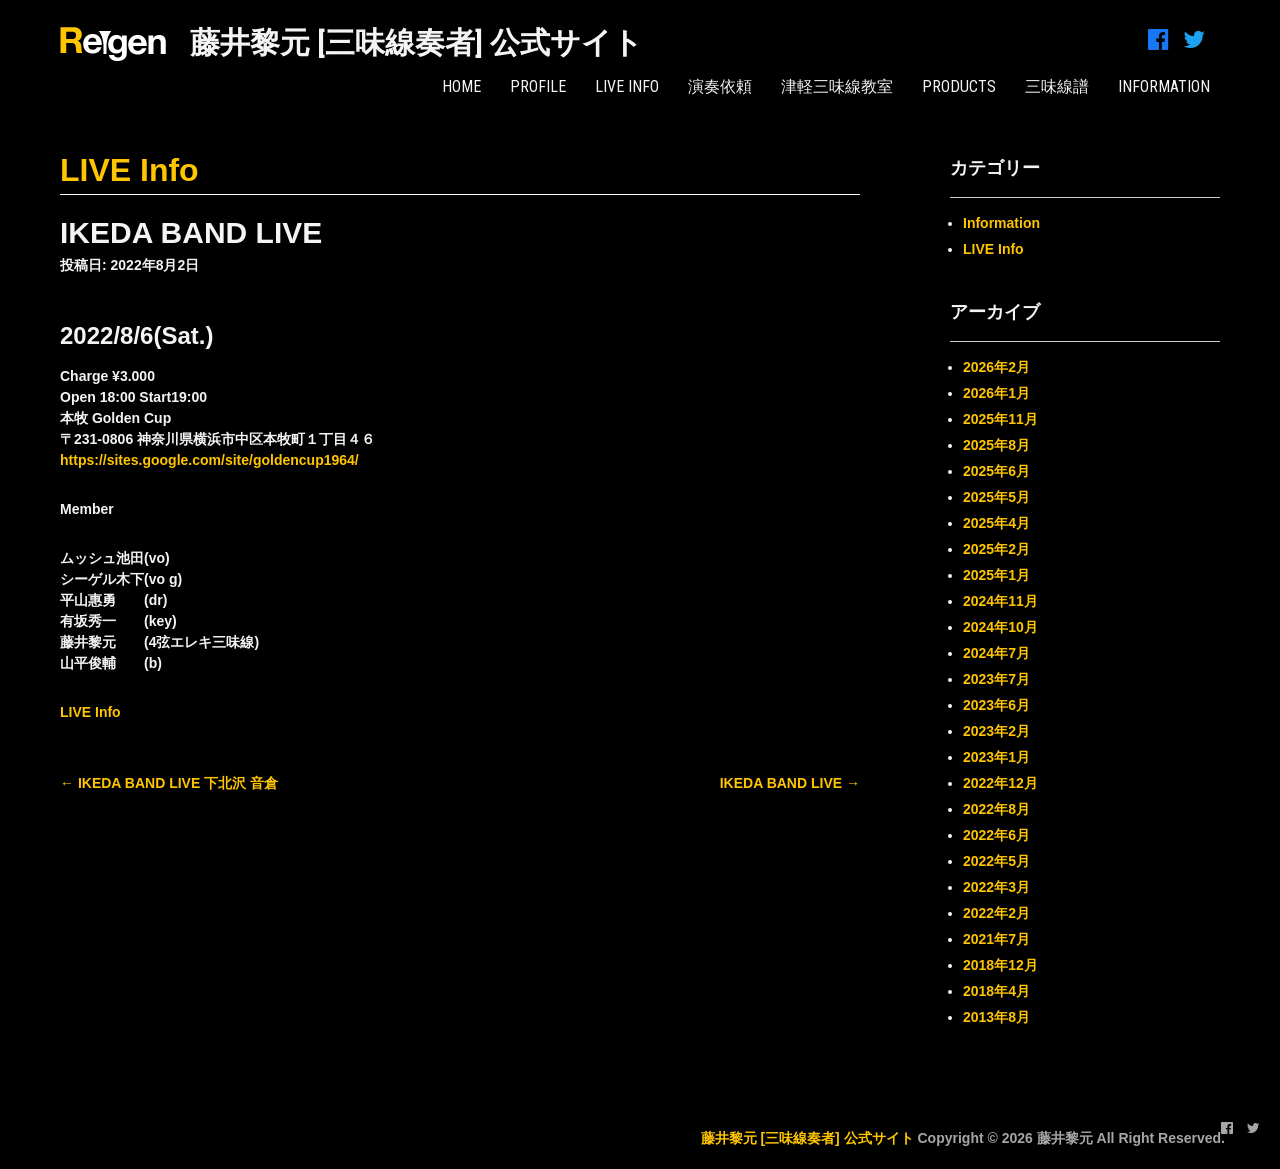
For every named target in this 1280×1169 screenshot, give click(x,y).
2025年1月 (996, 575)
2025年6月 (996, 471)
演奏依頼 (720, 86)
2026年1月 (996, 393)
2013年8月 (996, 1017)
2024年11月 (1000, 601)
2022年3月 (996, 887)
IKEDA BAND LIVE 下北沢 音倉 (169, 783)
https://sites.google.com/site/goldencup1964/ (209, 460)
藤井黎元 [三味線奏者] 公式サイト (416, 42)
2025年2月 (996, 549)
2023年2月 (996, 731)
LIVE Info (627, 86)
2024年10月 (1000, 627)
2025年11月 (1000, 419)
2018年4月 (996, 991)
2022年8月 (996, 809)
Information (1001, 223)
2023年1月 (996, 757)
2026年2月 (996, 367)
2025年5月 (996, 497)
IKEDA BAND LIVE (790, 783)
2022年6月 (996, 835)
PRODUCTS (959, 86)
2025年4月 (996, 523)
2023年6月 (996, 705)
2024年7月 (996, 653)
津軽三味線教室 (837, 86)
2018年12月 (1000, 965)
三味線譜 (1057, 86)
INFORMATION (1164, 86)
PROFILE (538, 86)
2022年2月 (996, 913)
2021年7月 (996, 939)
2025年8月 (996, 445)
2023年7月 (996, 679)
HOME (461, 86)
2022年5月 (996, 861)
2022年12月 (1000, 783)
